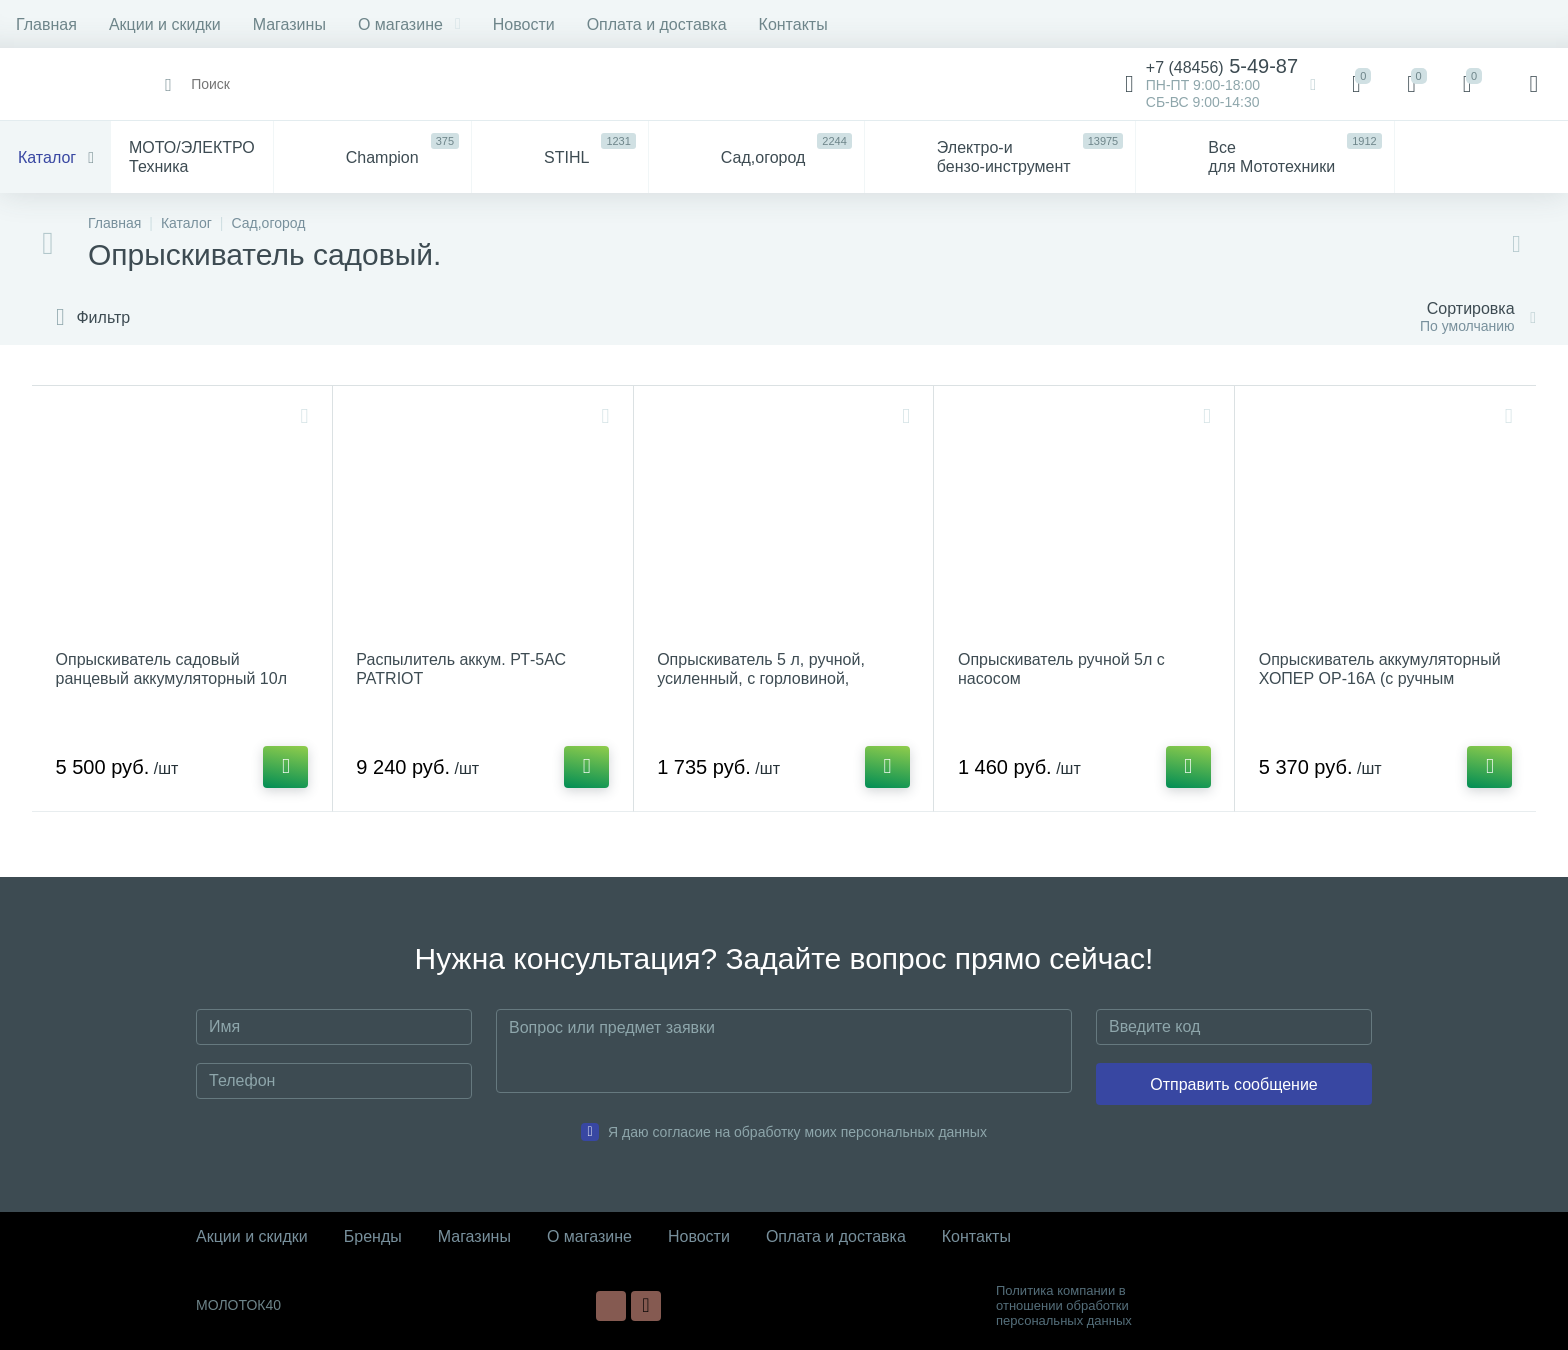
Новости (524, 24)
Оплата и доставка (657, 24)
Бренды (373, 1236)
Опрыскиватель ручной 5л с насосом (1061, 669)
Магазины (289, 24)
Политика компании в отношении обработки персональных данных (1064, 1305)
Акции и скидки (165, 24)
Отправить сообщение (1233, 1084)
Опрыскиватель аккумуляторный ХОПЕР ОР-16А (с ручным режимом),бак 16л (1380, 678)
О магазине (409, 24)
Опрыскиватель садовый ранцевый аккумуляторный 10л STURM (171, 678)
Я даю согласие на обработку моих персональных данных (797, 1132)
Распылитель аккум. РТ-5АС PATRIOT (462, 669)
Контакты (793, 24)
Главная (46, 24)
